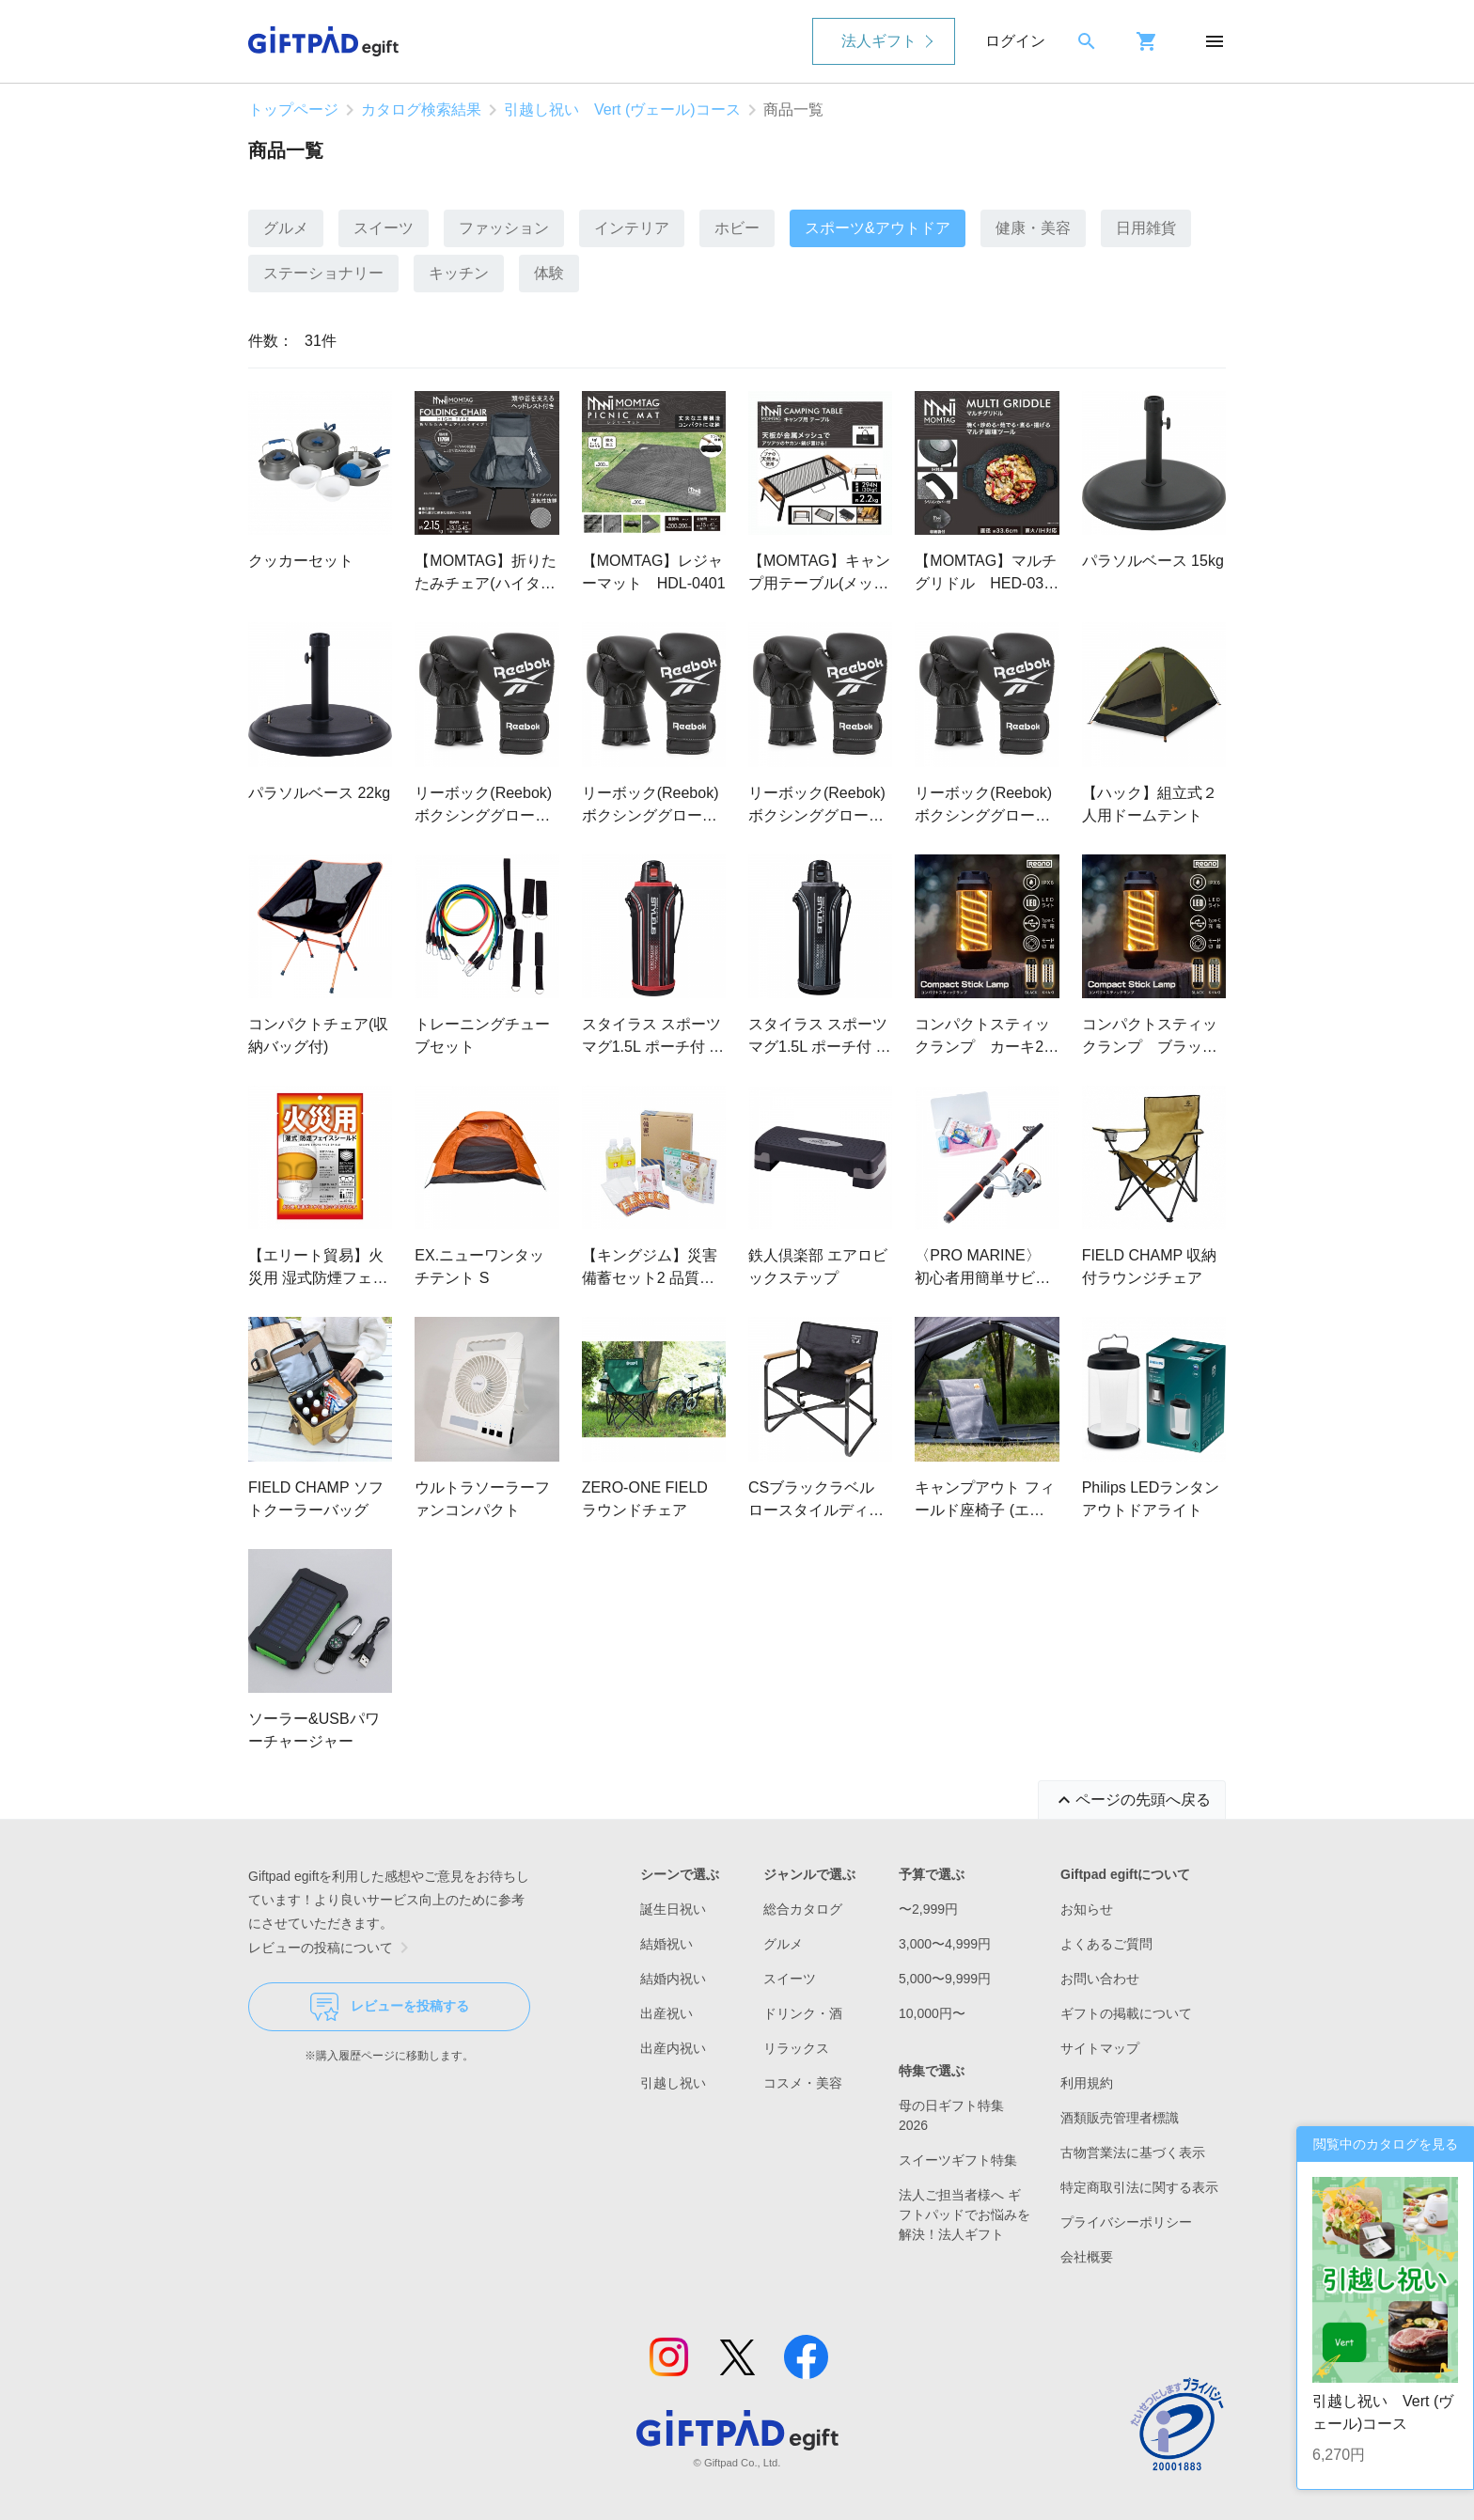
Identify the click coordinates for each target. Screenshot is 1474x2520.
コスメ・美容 (802, 2082)
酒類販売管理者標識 (1119, 2117)
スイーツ (383, 228)
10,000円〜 (932, 2013)
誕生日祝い (673, 1909)
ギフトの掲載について (1126, 2013)
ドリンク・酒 (802, 2013)
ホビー (737, 228)
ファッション (504, 228)
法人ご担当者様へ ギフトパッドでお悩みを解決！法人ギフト (964, 2214)
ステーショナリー (323, 273)
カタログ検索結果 (421, 109)
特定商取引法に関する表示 (1139, 2187)
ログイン (1015, 41)
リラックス (796, 2048)
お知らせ (1086, 1909)
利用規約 (1086, 2082)
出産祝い (666, 2013)
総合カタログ (802, 1909)
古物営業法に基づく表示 (1132, 2152)
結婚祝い (666, 1943)
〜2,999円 (928, 1909)
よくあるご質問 (1106, 1943)
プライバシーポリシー (1126, 2222)
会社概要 (1086, 2256)
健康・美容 (1033, 228)
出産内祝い (673, 2048)
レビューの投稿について (332, 1947)
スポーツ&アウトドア (877, 228)
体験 (549, 273)
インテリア (631, 228)
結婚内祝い (673, 1978)
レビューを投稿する (389, 2007)
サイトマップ (1099, 2048)
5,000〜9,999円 (945, 1978)
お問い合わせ (1099, 1978)
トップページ (293, 109)
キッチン (459, 273)
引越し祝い (673, 2082)
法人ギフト (879, 41)
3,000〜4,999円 (945, 1943)
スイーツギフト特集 (958, 2160)
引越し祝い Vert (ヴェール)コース (622, 109)
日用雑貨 (1146, 228)
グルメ (285, 228)
